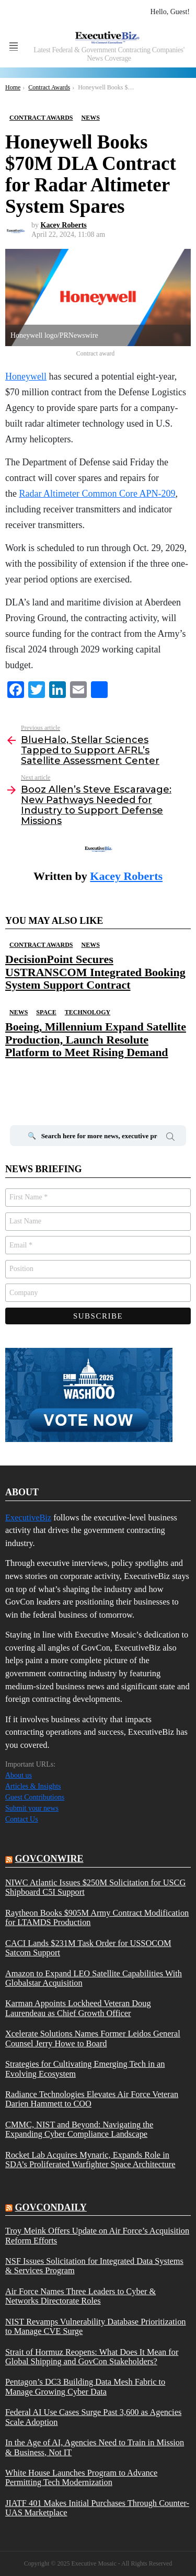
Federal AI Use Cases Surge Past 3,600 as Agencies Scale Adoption (93, 2417)
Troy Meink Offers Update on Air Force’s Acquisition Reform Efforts (97, 2235)
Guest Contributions (34, 1797)
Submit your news (32, 1808)
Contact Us (21, 1819)
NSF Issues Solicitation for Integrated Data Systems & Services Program (94, 2266)
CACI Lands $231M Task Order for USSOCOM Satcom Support (88, 1948)
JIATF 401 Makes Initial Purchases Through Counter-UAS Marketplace (97, 2508)
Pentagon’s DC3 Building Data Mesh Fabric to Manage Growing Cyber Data (85, 2386)
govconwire (49, 1858)
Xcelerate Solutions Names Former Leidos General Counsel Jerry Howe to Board (92, 2038)
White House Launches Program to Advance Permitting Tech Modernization (81, 2477)
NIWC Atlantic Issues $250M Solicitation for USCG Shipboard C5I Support (95, 1887)
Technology (87, 1012)
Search (170, 1138)
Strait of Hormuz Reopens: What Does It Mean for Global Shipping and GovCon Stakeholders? (91, 2357)
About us (18, 1775)
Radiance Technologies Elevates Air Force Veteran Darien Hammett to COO (91, 2099)
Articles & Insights (33, 1786)
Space (46, 1012)
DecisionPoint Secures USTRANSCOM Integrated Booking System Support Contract (95, 972)
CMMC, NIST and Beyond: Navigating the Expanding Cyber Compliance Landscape (79, 2129)
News (90, 944)
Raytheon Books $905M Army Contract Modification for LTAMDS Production (97, 1917)
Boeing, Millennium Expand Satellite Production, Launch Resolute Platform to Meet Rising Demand (95, 1039)
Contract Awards (41, 944)
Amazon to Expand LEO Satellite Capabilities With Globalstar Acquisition (93, 1978)
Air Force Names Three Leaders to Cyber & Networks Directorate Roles (80, 2296)
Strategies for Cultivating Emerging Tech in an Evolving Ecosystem (85, 2068)
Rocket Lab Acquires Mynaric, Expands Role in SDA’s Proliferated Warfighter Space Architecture (90, 2159)
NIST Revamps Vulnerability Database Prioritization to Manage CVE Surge (95, 2326)
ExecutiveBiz (28, 1517)
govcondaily (51, 2207)
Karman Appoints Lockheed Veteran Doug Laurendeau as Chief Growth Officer (78, 2008)
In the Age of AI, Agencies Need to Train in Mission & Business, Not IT (94, 2447)
